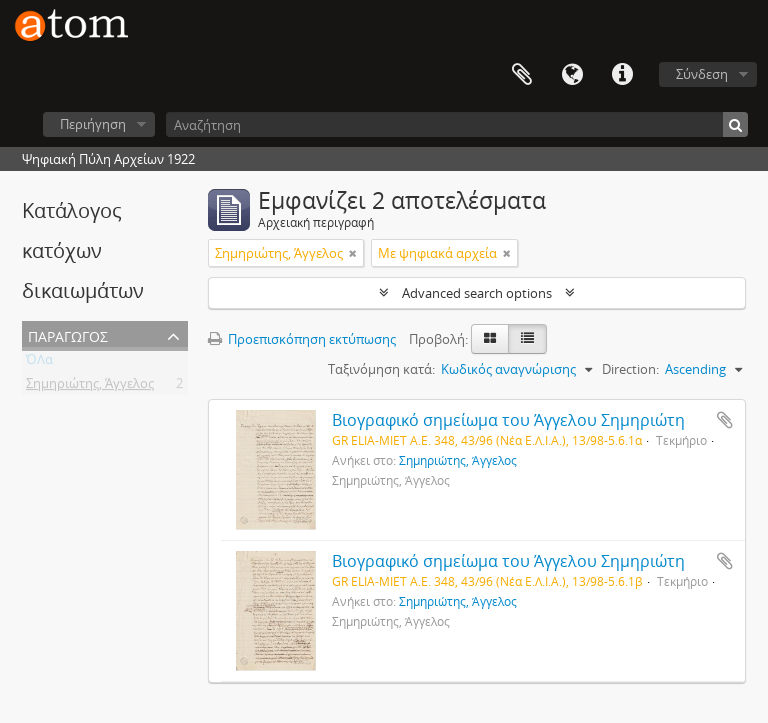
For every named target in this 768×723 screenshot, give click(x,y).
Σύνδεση (702, 74)
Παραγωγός (68, 334)
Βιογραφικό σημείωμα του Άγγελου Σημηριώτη (508, 420)
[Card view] (490, 339)
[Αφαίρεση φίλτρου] (353, 253)
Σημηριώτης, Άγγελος (90, 387)
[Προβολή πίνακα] (527, 339)
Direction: (630, 369)
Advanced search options (477, 293)
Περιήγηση (93, 124)
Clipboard (522, 75)
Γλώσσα (572, 75)
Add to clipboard (725, 420)
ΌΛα (39, 363)
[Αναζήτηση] (457, 124)
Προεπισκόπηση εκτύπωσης (302, 339)
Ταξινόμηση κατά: (381, 369)
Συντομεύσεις (622, 75)
